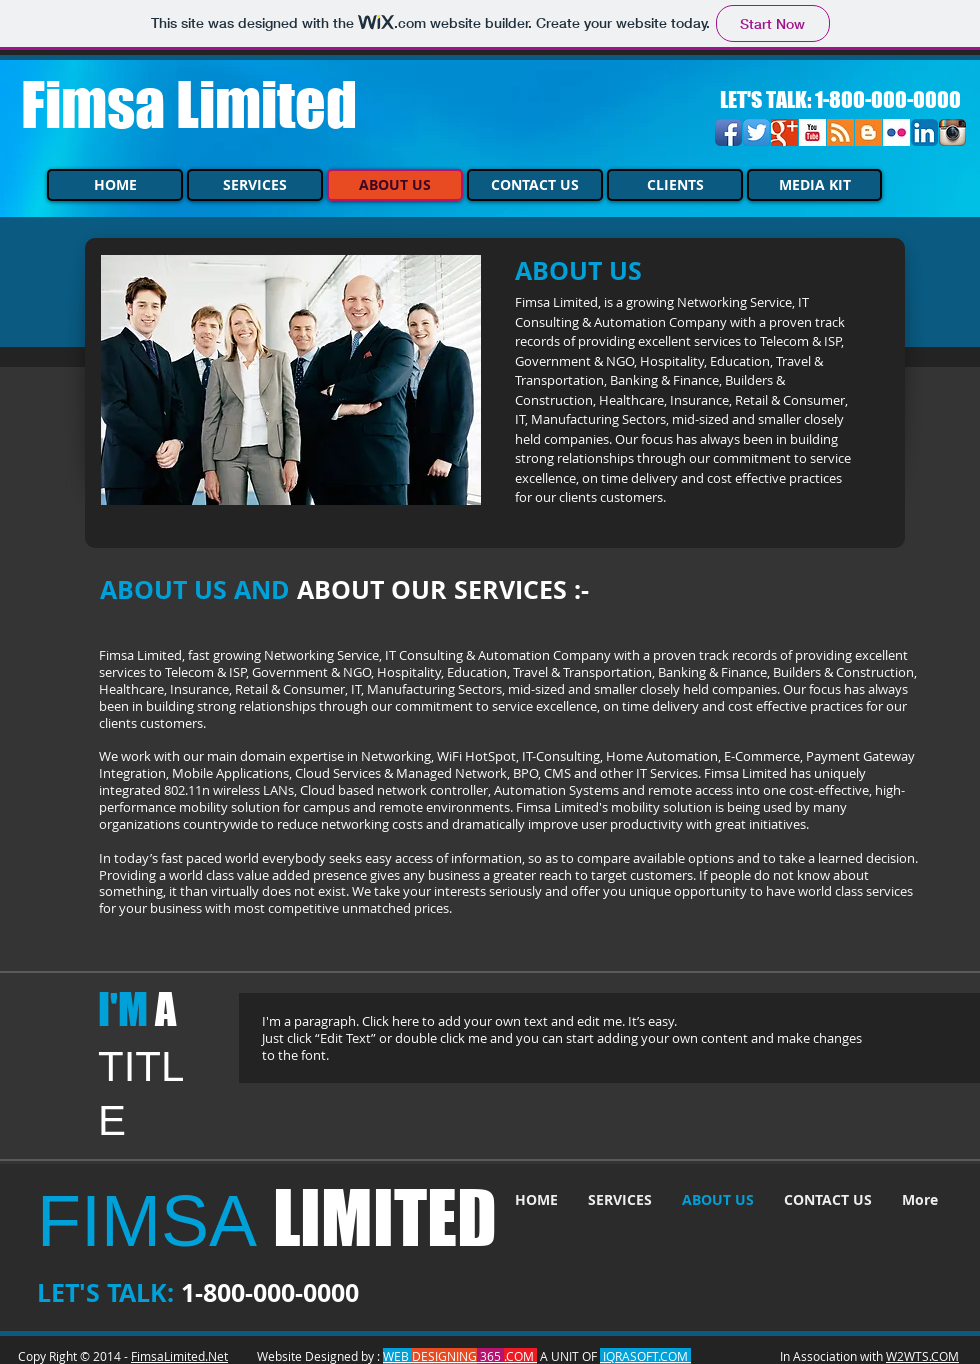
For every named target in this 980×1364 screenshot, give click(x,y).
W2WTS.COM (922, 1356)
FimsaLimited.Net (179, 1356)
